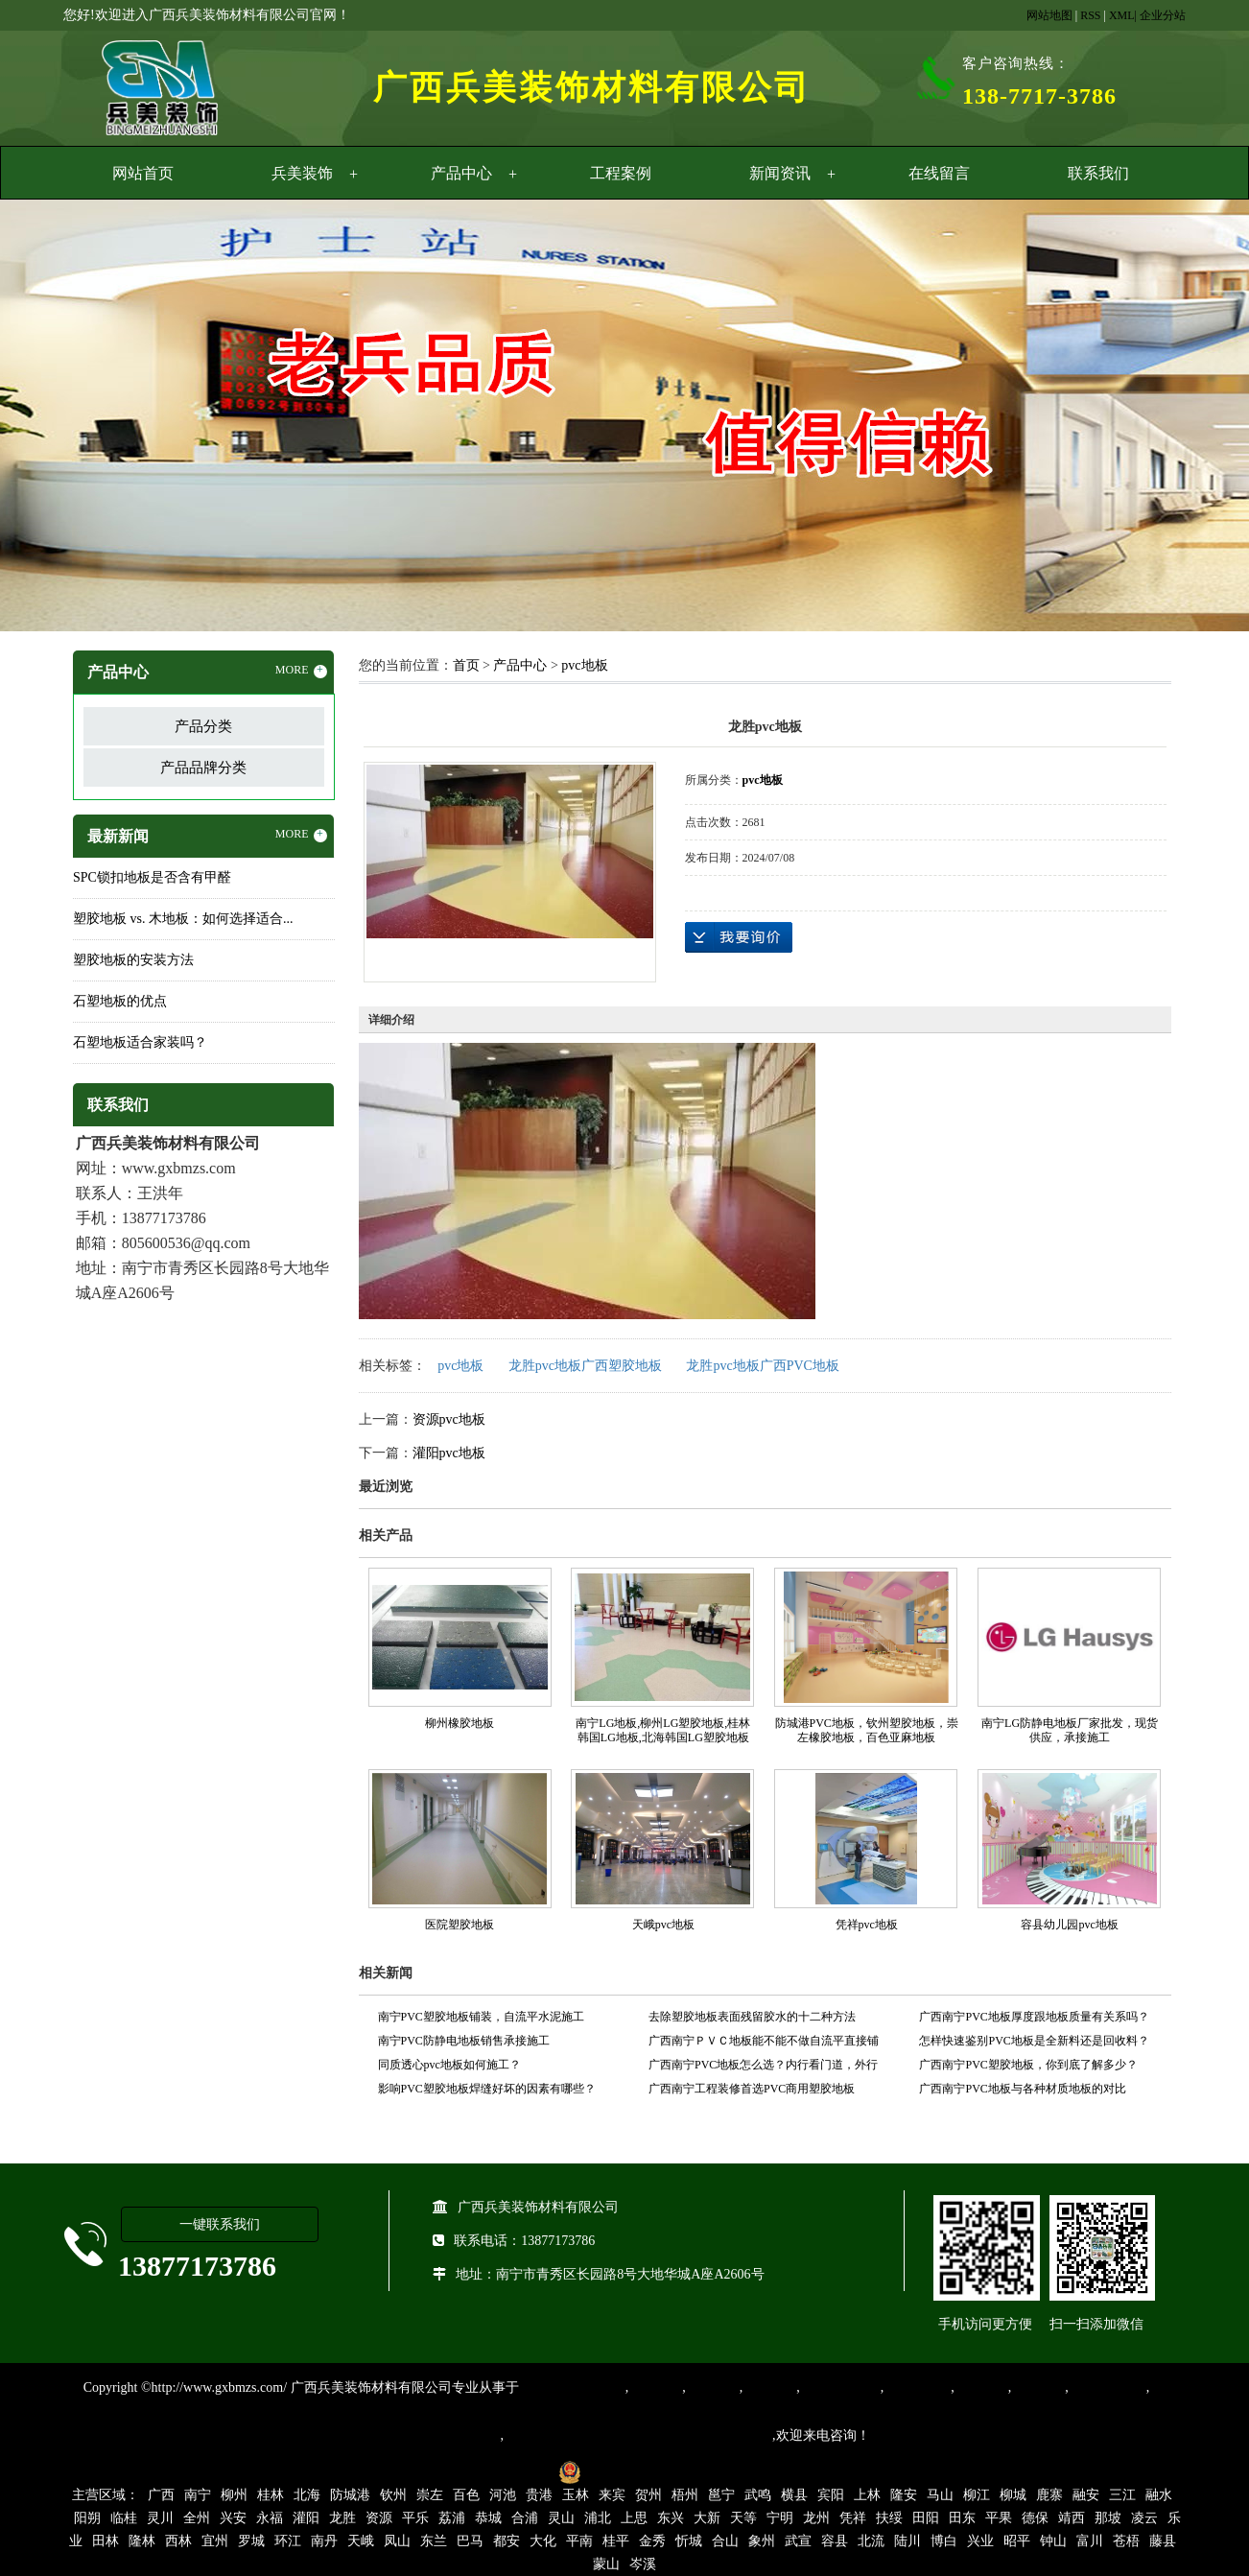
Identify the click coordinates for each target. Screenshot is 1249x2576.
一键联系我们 (219, 2224)
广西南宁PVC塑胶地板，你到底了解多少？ (1028, 2064)
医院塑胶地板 (459, 1924)
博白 (944, 2541)
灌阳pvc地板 (448, 1453)
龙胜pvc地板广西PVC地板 (762, 1366)
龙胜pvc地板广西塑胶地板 (585, 1366)
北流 (871, 2541)
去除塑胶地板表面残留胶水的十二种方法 (752, 2016)
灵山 (561, 2518)
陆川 (907, 2541)
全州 (196, 2518)
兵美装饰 (302, 173)
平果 (998, 2518)
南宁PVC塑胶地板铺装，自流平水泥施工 (481, 2016)
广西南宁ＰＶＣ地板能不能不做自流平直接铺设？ (763, 2043)
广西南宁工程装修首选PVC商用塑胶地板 (751, 2088)
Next (1187, 418)
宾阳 (830, 2495)
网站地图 (1049, 15)
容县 (834, 2541)
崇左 (429, 2495)
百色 (466, 2495)
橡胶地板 (713, 2387)
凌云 (1144, 2518)
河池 (502, 2495)
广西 (161, 2495)
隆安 (903, 2495)
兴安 (233, 2518)
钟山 (1053, 2541)
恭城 (488, 2518)
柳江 (976, 2495)
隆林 (142, 2541)
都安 (506, 2541)
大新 (707, 2518)
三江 (1122, 2495)
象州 (761, 2541)
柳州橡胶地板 (459, 1723)
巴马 (470, 2541)
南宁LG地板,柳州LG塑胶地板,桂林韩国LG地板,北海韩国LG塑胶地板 (663, 1730)
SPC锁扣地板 (1107, 2387)
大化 (543, 2541)
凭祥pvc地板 (867, 1924)
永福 (269, 2518)
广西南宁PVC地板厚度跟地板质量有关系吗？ (1033, 2016)
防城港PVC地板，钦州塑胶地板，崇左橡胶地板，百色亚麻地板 (866, 1730)
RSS (1090, 15)
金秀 (652, 2541)
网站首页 (143, 173)
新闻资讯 (780, 173)
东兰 (433, 2541)
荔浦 (451, 2518)
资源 (378, 2518)
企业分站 (1163, 15)
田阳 (925, 2518)
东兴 (670, 2518)
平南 (579, 2541)
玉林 (575, 2495)
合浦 (524, 2518)
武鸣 (757, 2495)
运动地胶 (769, 2387)
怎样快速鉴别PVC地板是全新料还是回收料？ (1033, 2040)
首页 (466, 665)
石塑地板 (1038, 2387)
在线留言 (939, 173)
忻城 (688, 2541)
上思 (634, 2518)
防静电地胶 (917, 2387)
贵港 (539, 2495)
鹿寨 (1049, 2495)
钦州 (393, 2495)
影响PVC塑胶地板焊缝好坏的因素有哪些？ (487, 2088)
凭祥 (852, 2518)
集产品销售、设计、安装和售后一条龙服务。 (638, 2435)
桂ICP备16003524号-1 (483, 2471)
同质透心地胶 (840, 2387)
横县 (794, 2495)
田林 (105, 2541)
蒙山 (606, 2564)
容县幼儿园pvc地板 (1069, 1924)
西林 (178, 2541)
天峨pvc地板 (663, 1924)
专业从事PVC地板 (572, 2387)
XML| (1123, 15)
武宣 (798, 2541)
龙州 (816, 2518)
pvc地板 (584, 665)
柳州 (234, 2495)
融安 (1085, 2495)
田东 (962, 2518)
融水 (1158, 2495)
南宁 (197, 2495)
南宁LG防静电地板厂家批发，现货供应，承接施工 (1069, 1730)
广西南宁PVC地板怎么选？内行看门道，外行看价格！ (763, 2067)
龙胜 (342, 2518)
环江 (287, 2541)
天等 (743, 2518)
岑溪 (642, 2564)
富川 (1089, 2541)
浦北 (597, 2518)
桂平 (615, 2541)
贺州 (648, 2495)
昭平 (1016, 2541)
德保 (1035, 2518)
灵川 (160, 2518)
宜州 (214, 2541)
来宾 (612, 2495)
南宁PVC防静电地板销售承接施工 (464, 2040)
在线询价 (738, 937)
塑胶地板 (655, 2387)
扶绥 (889, 2518)
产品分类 (203, 726)
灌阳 (306, 2518)
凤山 (397, 2541)
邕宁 (721, 2495)
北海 (307, 2495)
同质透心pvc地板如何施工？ (449, 2064)
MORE (301, 670)
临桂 (123, 2518)
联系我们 (1098, 173)
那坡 (1108, 2518)
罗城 (251, 2541)
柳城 (1013, 2495)
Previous (62, 418)
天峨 (360, 2541)
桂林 (270, 2495)
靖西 (1071, 2518)
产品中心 (461, 173)
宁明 (779, 2518)
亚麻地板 (981, 2387)
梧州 (685, 2495)
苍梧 (1126, 2541)
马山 (940, 2495)
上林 (867, 2495)
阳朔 (87, 2518)
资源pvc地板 (448, 1419)
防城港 (350, 2495)
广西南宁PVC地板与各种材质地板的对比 (1022, 2088)
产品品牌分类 (203, 767)
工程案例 (620, 173)
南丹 (324, 2541)
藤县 (1162, 2541)
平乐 (415, 2518)
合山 (725, 2541)
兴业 (980, 2541)
